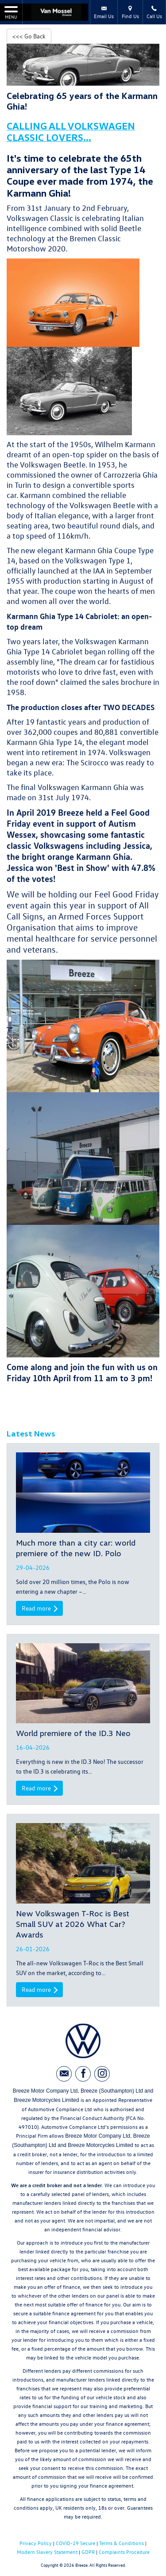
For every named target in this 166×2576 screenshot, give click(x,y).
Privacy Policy (35, 2542)
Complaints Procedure (124, 2551)
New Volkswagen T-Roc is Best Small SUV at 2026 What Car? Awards (72, 1923)
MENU (11, 12)
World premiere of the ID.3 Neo (73, 1733)
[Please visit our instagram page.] (102, 2074)
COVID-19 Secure (75, 2542)
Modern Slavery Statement (47, 2551)
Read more (39, 1608)
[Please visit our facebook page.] (83, 2074)
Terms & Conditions (121, 2542)
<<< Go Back (29, 36)
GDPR (88, 2551)
